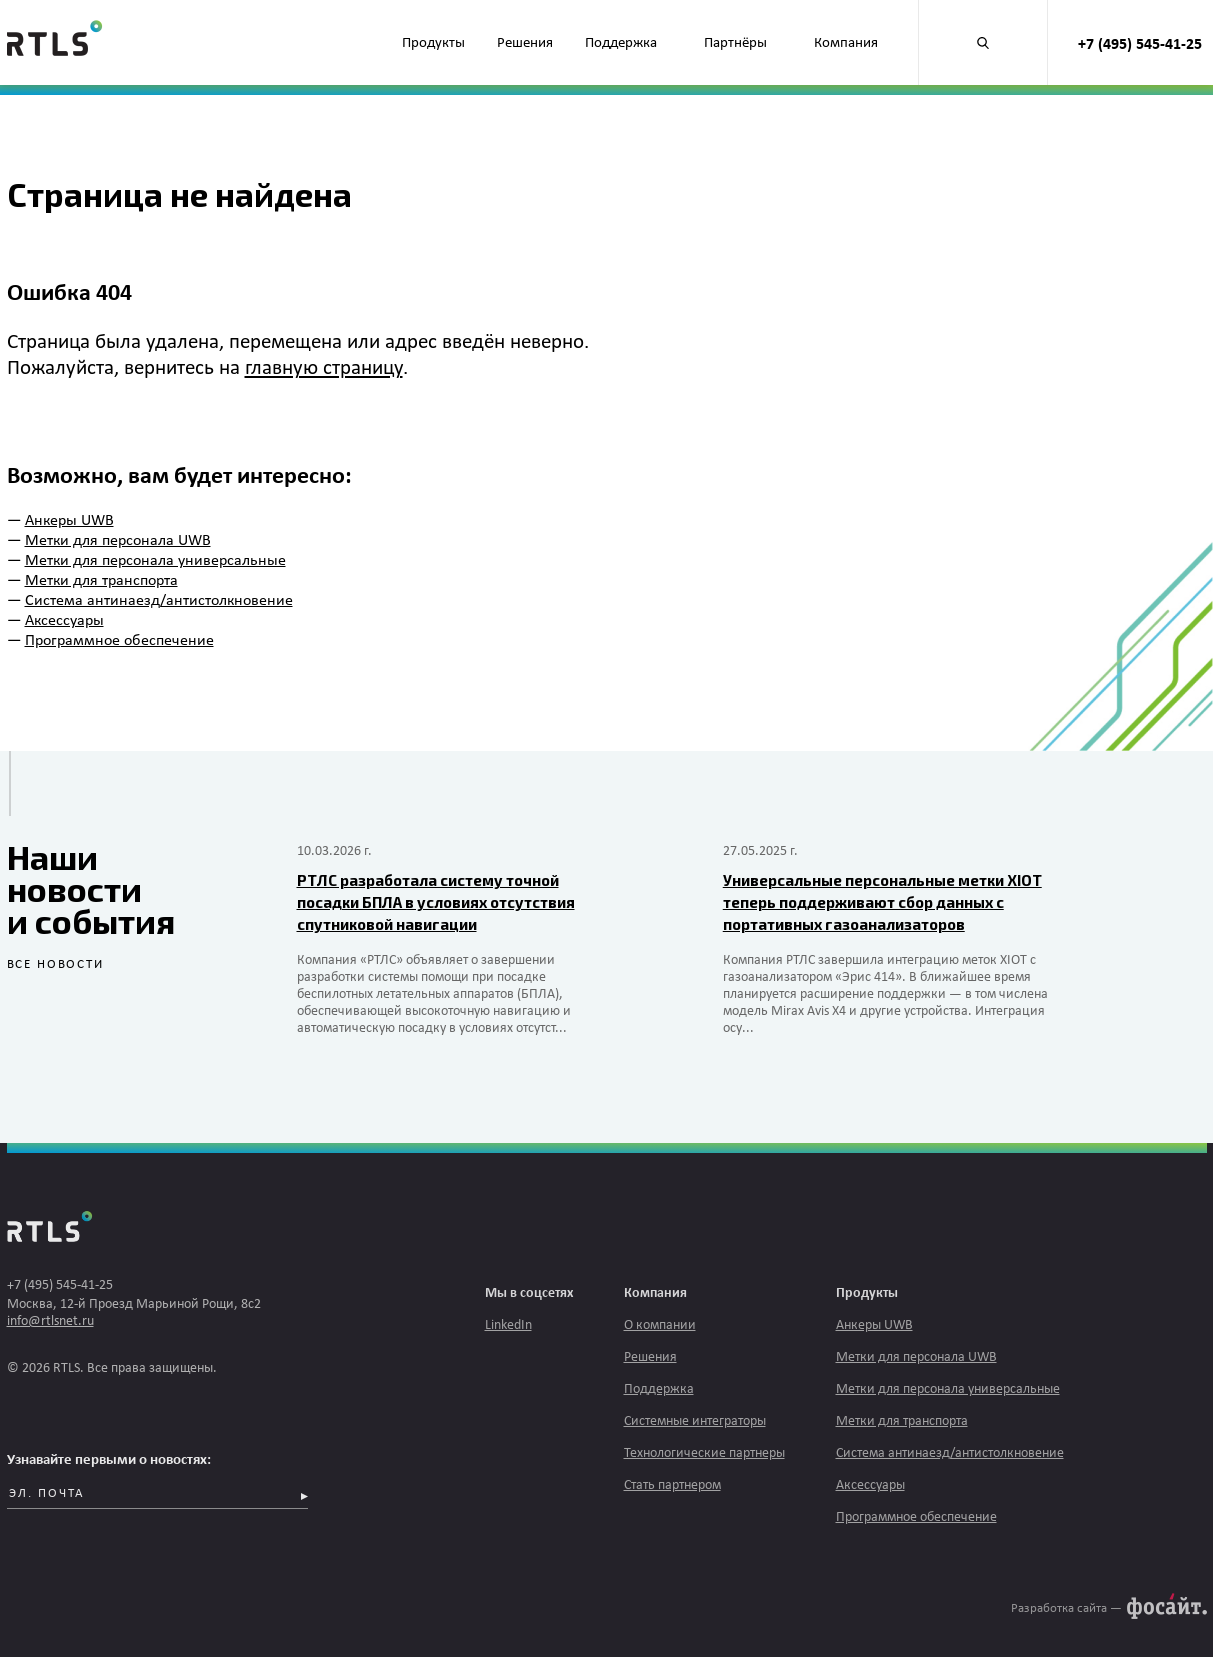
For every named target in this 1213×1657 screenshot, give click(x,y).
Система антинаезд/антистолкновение (159, 601)
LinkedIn (508, 1325)
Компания (846, 43)
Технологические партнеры (704, 1453)
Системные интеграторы (695, 1421)
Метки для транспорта (101, 581)
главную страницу (324, 368)
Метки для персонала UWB (118, 541)
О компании (660, 1325)
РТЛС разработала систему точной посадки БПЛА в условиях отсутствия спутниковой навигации (436, 902)
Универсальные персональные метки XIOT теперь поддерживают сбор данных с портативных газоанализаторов (882, 902)
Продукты (433, 43)
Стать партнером (672, 1485)
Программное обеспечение (119, 641)
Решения (525, 43)
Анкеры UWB (69, 521)
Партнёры (735, 43)
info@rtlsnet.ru (50, 1321)
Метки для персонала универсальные (155, 561)
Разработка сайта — (1066, 1608)
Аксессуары (64, 621)
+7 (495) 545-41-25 (1140, 45)
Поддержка (621, 43)
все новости (55, 964)
